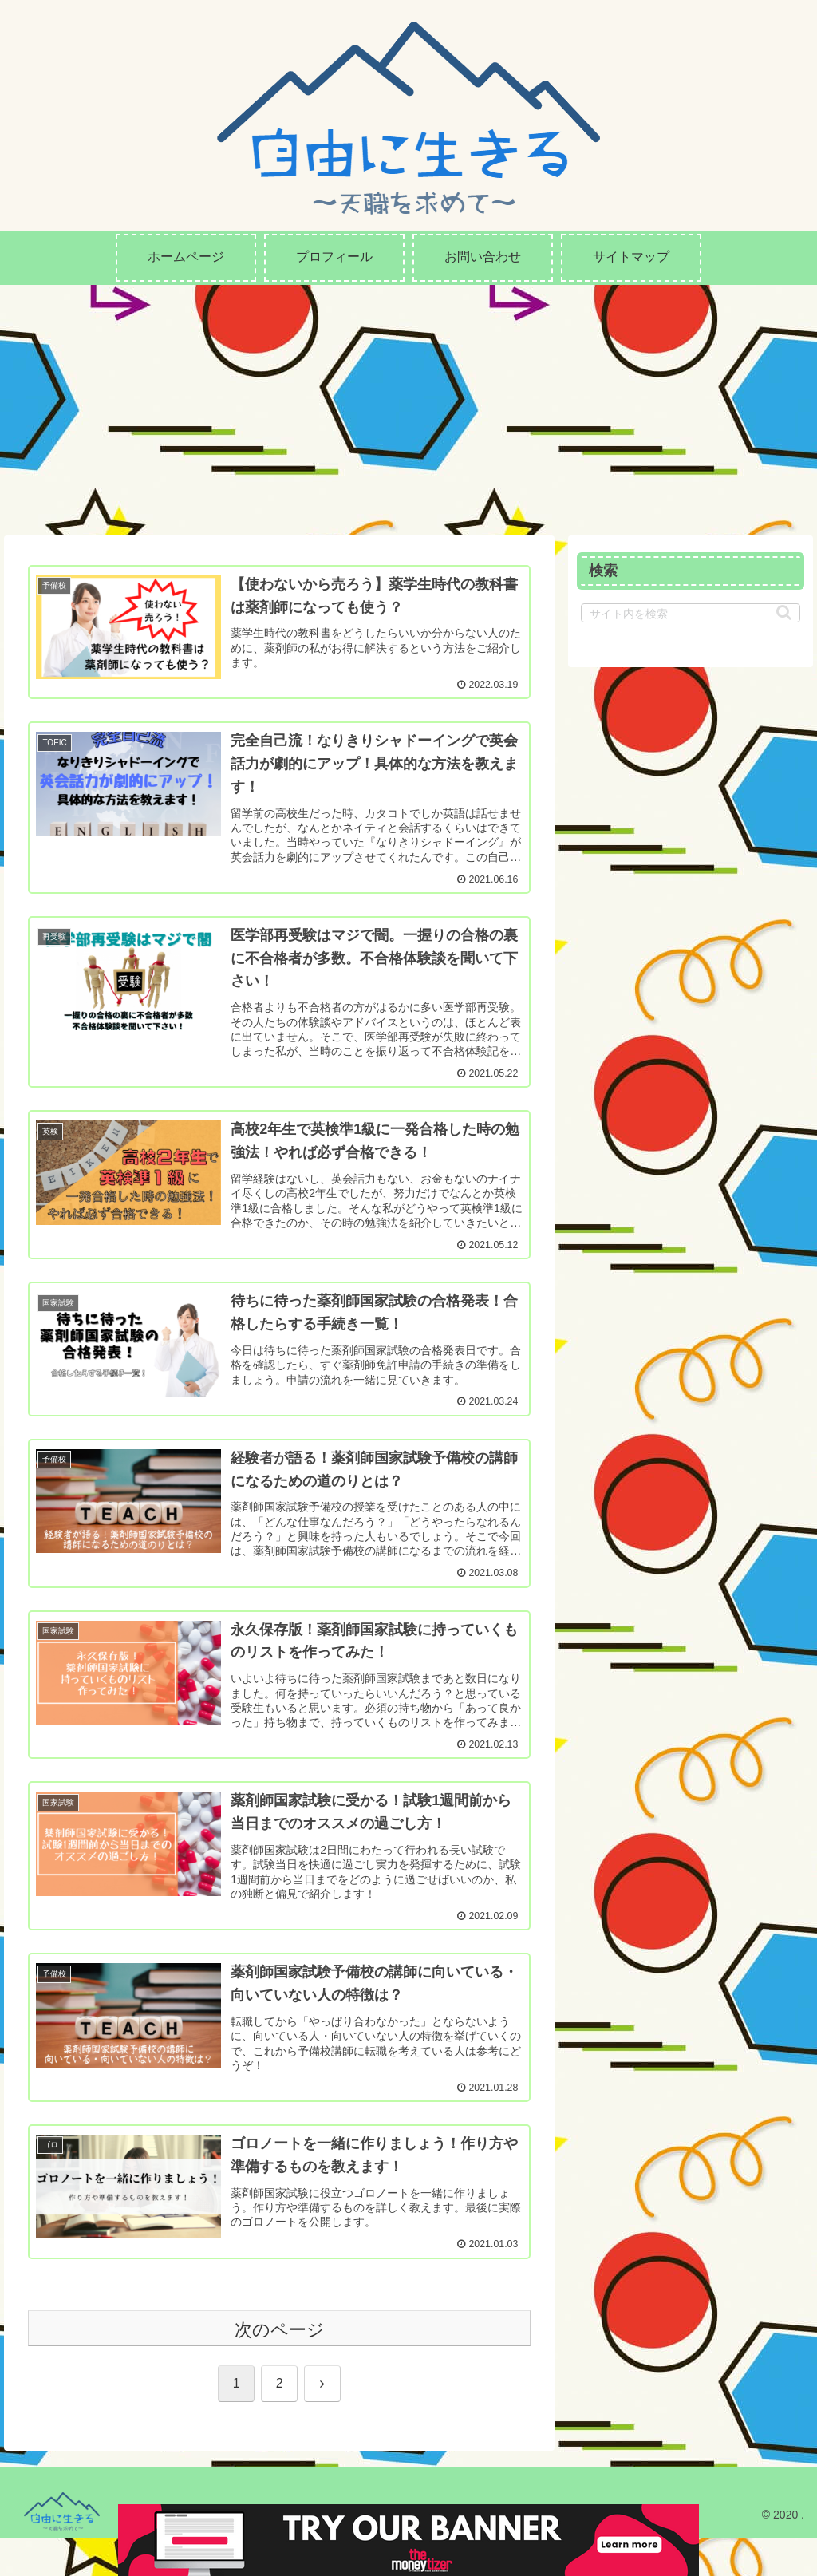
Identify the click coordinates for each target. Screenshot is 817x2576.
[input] (690, 612)
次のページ (280, 2367)
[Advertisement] (408, 404)
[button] (784, 612)
